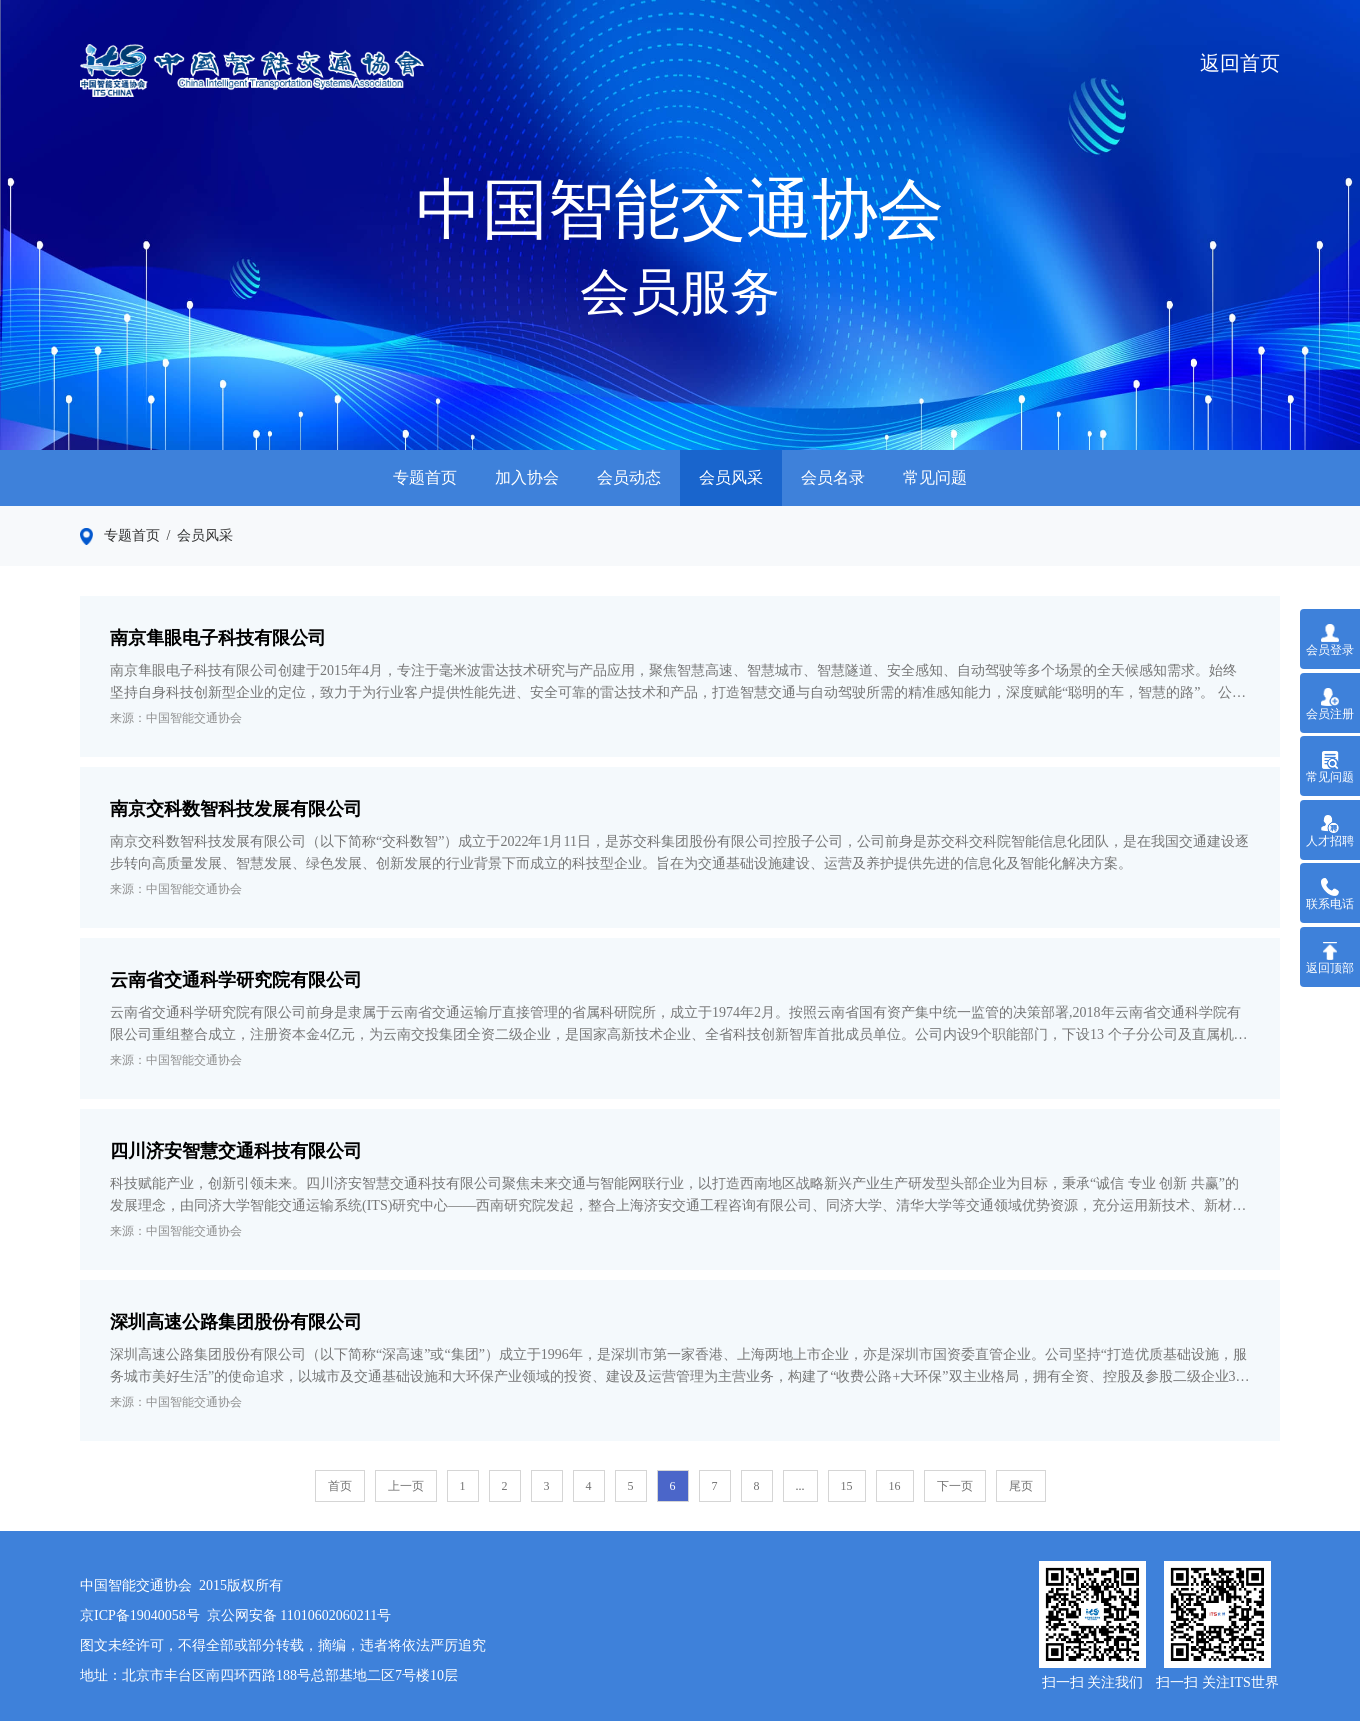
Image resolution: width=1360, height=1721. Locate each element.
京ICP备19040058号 (140, 1615)
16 (895, 1486)
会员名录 (833, 477)
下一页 (955, 1486)
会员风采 (731, 477)
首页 (340, 1486)
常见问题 (935, 477)
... (800, 1486)
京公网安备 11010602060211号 (299, 1615)
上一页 (406, 1486)
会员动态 (629, 477)
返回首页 (1240, 63)
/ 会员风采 (197, 535)
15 (847, 1486)
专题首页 (425, 477)
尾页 (1021, 1486)
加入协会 (527, 477)
